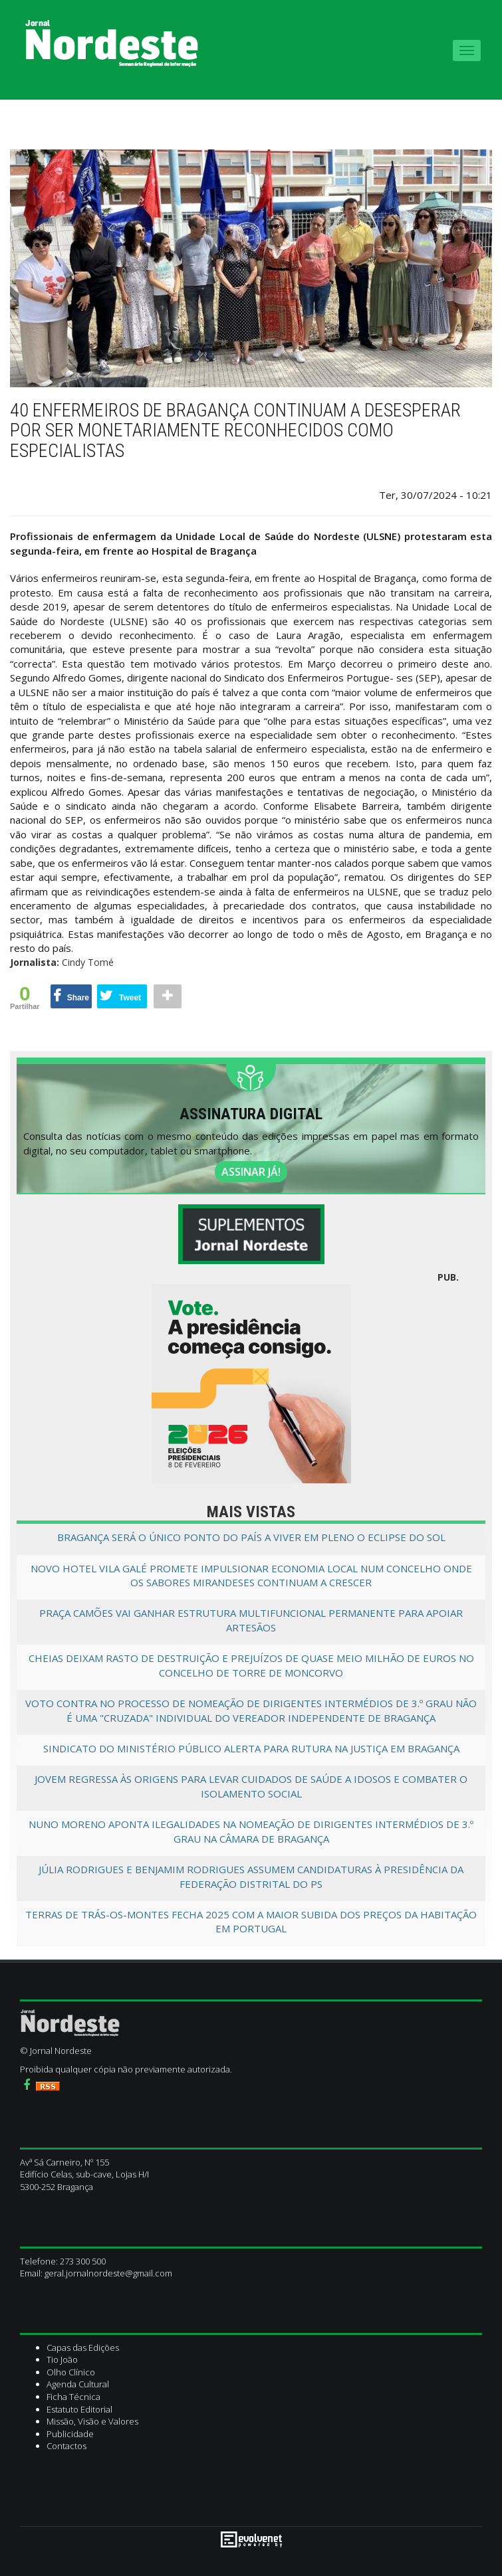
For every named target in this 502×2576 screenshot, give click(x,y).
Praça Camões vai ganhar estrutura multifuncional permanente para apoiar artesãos (251, 1619)
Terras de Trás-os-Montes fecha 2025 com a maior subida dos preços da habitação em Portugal (251, 1921)
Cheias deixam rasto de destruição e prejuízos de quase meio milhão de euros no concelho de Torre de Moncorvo (251, 1665)
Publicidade (70, 2434)
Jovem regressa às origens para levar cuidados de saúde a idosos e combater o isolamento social (251, 1785)
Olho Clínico (71, 2372)
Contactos (66, 2446)
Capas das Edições (83, 2347)
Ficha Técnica (73, 2397)
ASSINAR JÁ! (251, 1171)
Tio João (62, 2359)
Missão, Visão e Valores (92, 2421)
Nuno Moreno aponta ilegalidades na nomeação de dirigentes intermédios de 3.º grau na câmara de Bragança (251, 1831)
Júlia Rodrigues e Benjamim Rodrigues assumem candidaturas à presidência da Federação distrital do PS (251, 1876)
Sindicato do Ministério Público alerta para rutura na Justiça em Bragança (251, 1748)
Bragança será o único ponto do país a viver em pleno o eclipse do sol (251, 1537)
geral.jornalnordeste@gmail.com (108, 2273)
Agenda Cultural (78, 2384)
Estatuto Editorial (79, 2409)
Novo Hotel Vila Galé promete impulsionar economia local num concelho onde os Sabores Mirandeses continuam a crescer (251, 1575)
